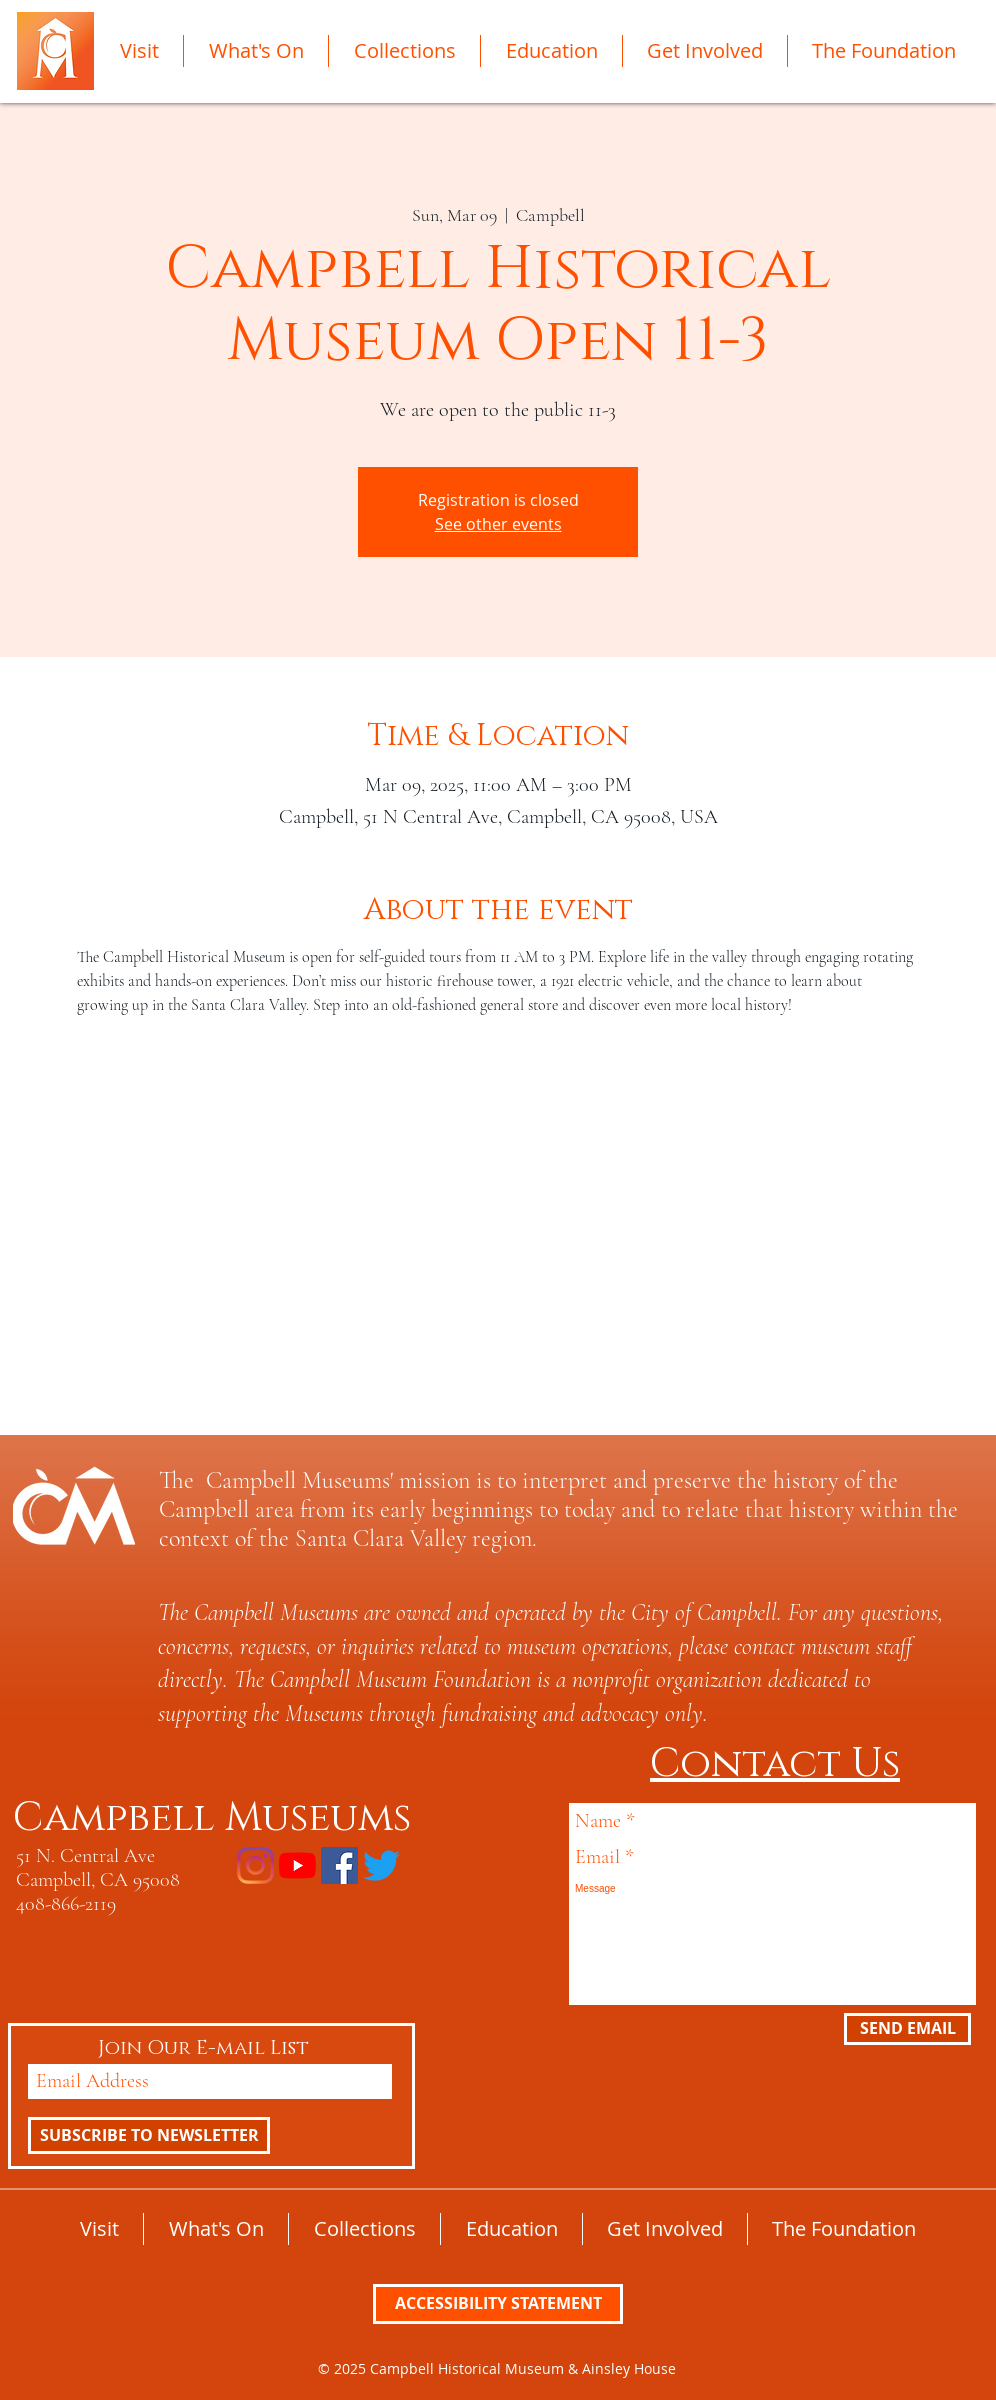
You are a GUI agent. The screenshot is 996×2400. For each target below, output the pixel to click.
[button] (139, 51)
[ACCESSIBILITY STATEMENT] (498, 2304)
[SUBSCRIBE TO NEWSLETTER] (149, 2135)
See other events (498, 524)
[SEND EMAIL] (907, 2029)
